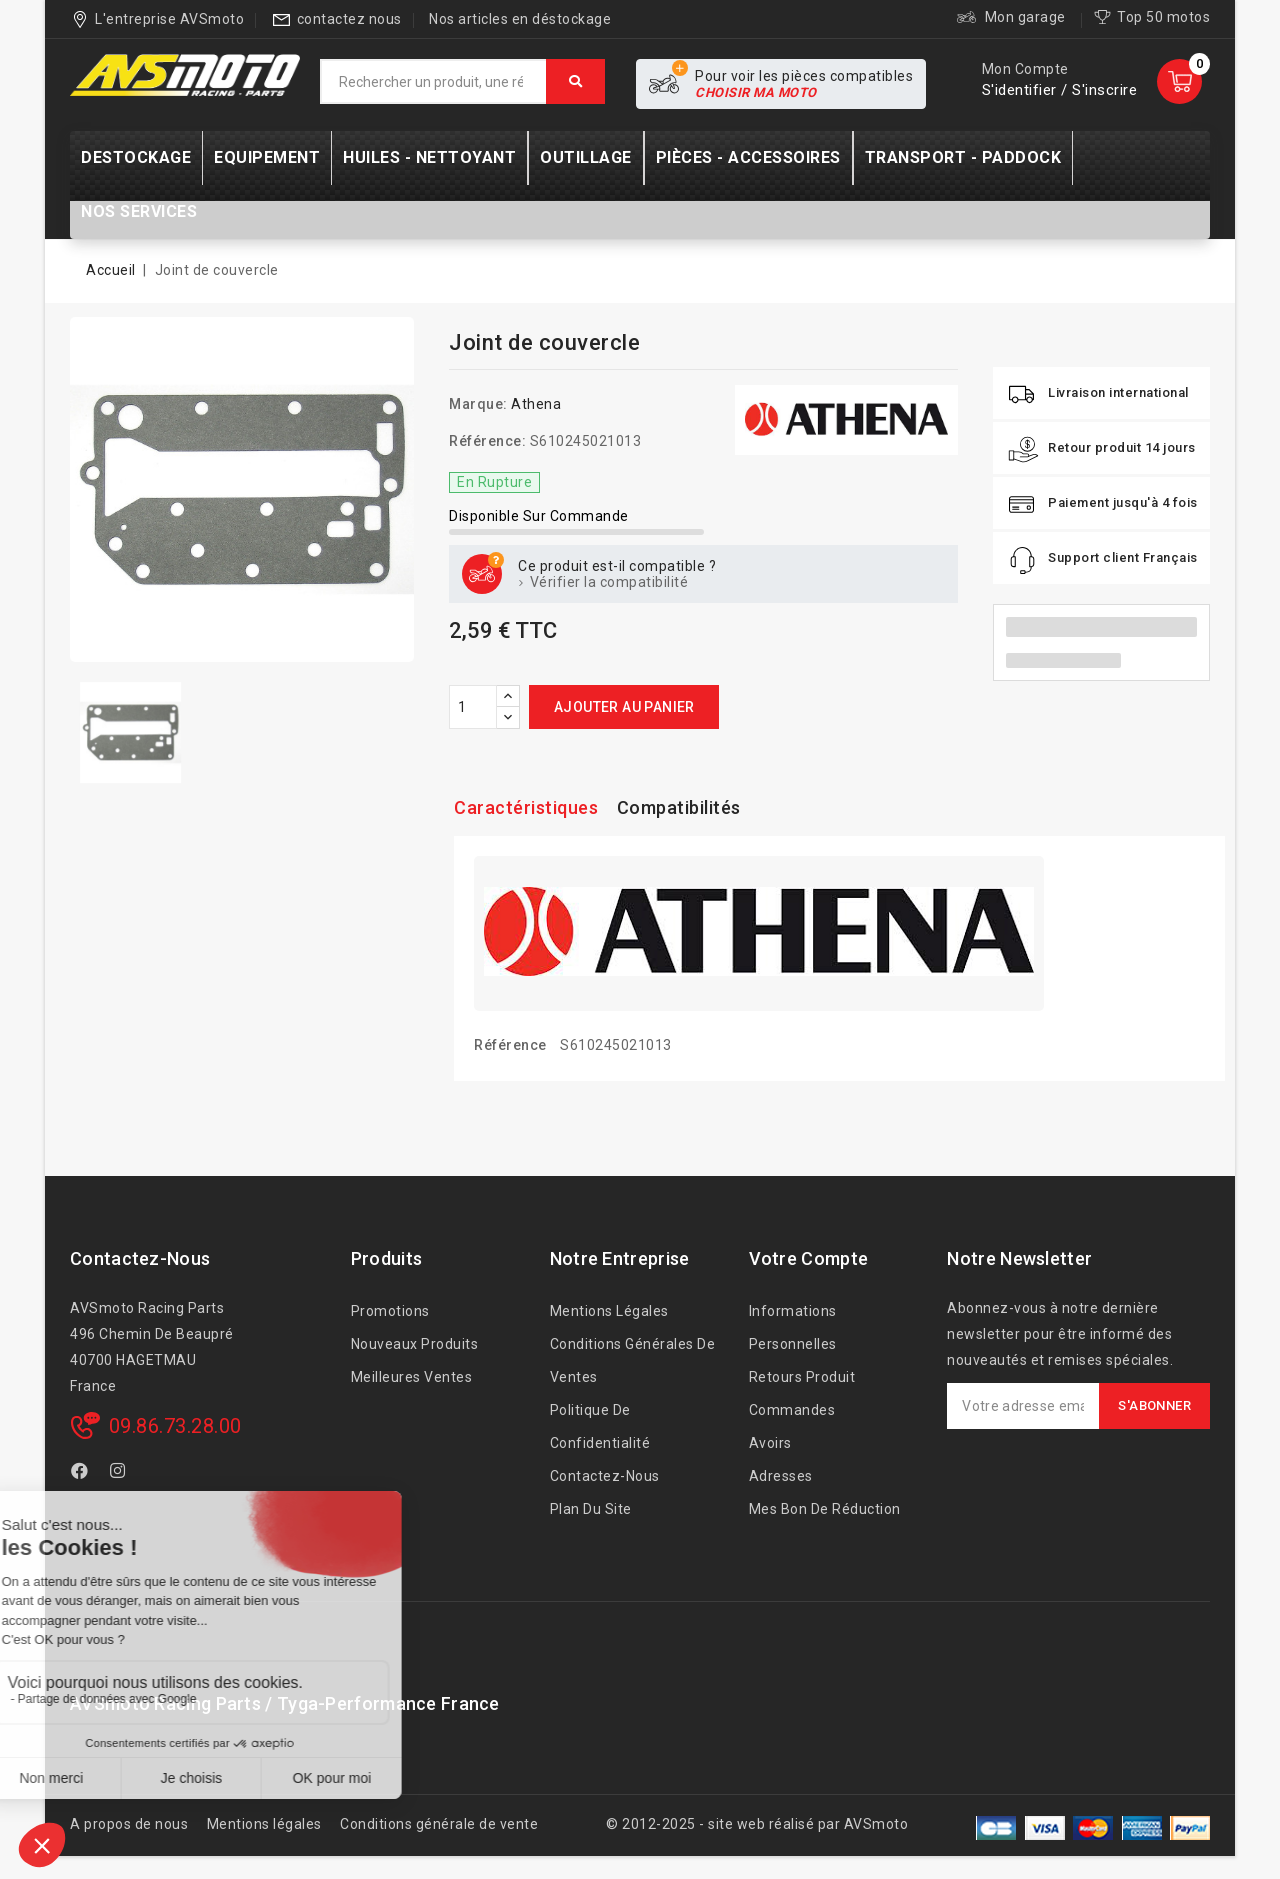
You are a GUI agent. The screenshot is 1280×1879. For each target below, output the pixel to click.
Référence (510, 1045)
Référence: (487, 441)
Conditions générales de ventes (633, 1360)
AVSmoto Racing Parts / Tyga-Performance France (285, 1703)
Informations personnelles (793, 1327)
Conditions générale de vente (439, 1824)
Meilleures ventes (412, 1377)
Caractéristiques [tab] (526, 807)
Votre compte (809, 1258)
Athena (536, 404)
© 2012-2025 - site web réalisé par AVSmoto (757, 1824)
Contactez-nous (140, 1258)
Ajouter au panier (624, 707)
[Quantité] (473, 707)
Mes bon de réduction (825, 1509)
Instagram (120, 1474)
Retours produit (802, 1377)
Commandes (792, 1410)
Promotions (390, 1311)
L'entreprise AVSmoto (169, 19)
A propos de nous (129, 1824)
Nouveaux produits (415, 1344)
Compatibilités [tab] (679, 807)
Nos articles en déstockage (520, 19)
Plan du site (591, 1509)
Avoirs (770, 1443)
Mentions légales (609, 1311)
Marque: (478, 404)
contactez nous (349, 19)
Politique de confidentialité (600, 1426)
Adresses (781, 1476)
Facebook (82, 1474)
